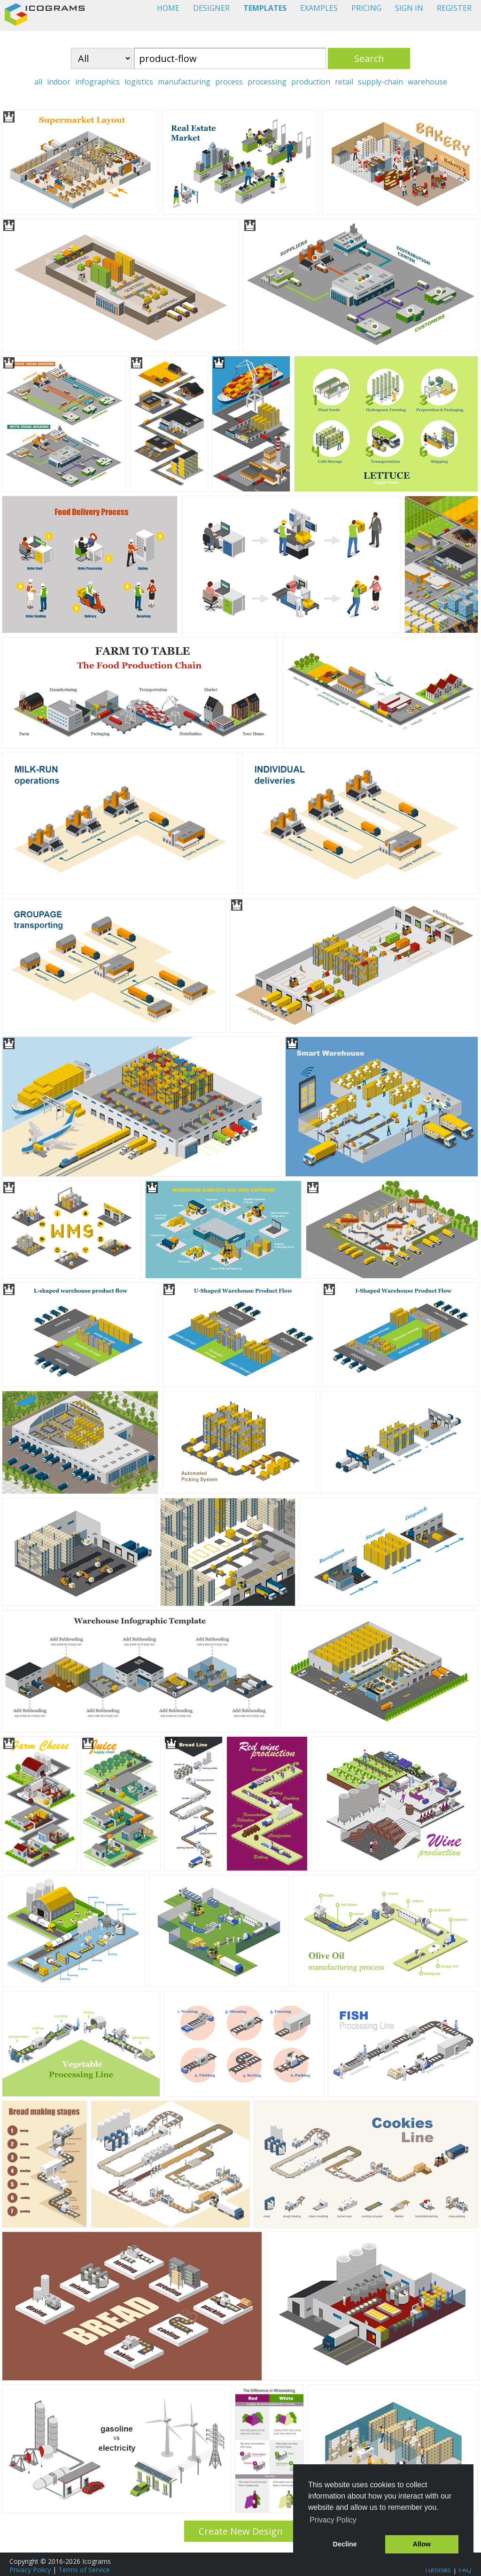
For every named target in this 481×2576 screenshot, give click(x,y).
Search (369, 58)
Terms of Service (84, 2569)
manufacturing (184, 82)
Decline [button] (345, 2544)
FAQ (465, 2569)
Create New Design (241, 2531)
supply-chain (380, 82)
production (310, 82)
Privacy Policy (30, 2569)
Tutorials (437, 2569)
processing (267, 82)
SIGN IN (409, 8)
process (229, 82)
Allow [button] (422, 2544)
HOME (168, 8)
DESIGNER (211, 8)
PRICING (366, 8)
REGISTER (454, 8)
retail (344, 82)
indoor (58, 82)
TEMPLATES (265, 8)
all (38, 82)
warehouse (427, 82)
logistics (138, 82)
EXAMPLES (319, 8)
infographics (97, 82)
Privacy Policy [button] (333, 2520)
